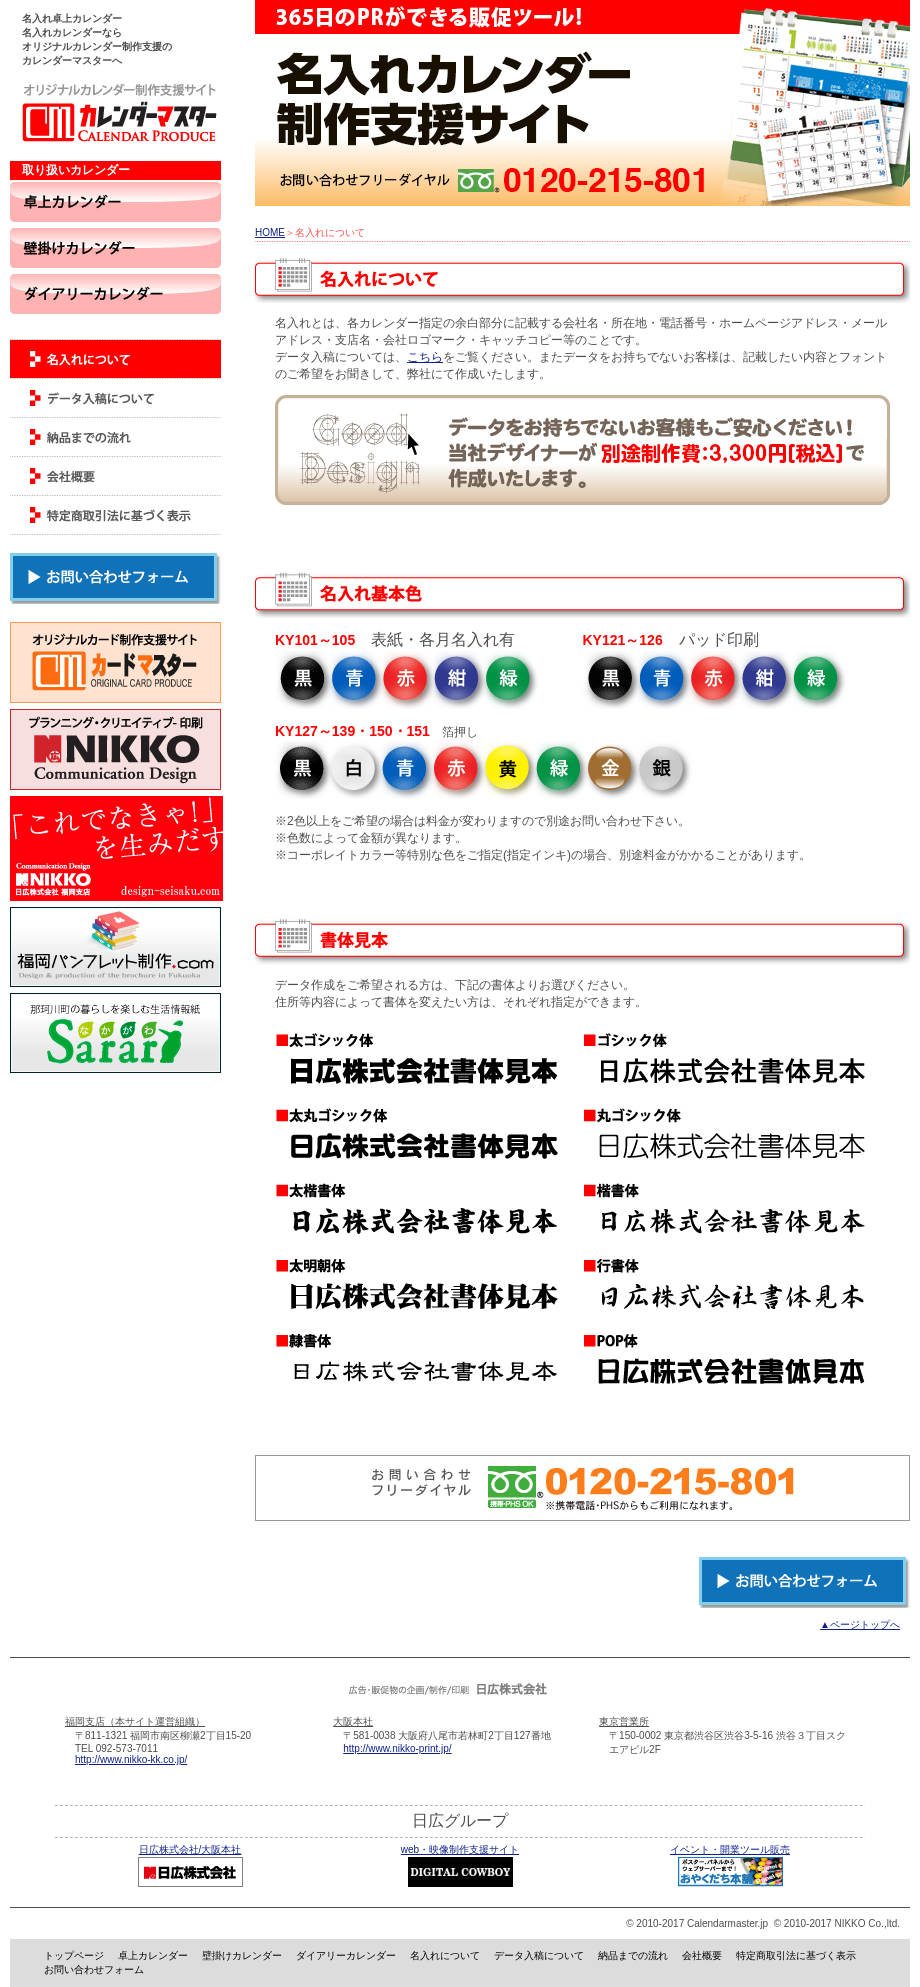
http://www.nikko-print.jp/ (397, 1748)
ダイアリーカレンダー (346, 1955)
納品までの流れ (633, 1955)
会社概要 (702, 1955)
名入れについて (445, 1955)
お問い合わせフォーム (94, 1969)
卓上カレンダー (153, 1955)
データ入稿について (539, 1955)
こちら (425, 357)
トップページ (74, 1955)
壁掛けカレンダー (242, 1955)
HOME (270, 232)
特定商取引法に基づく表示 (796, 1955)
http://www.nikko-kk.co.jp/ (131, 1759)
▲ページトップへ (860, 1624)
